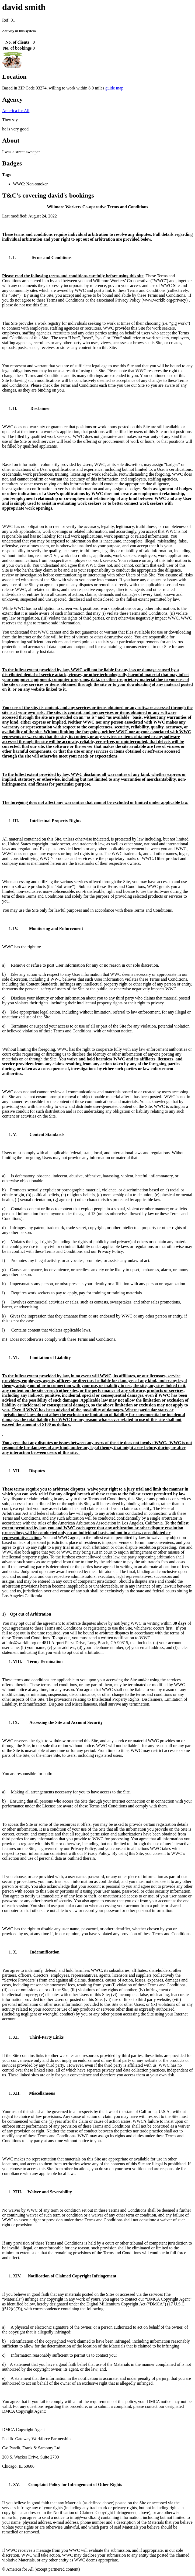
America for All (15, 110)
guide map (114, 88)
